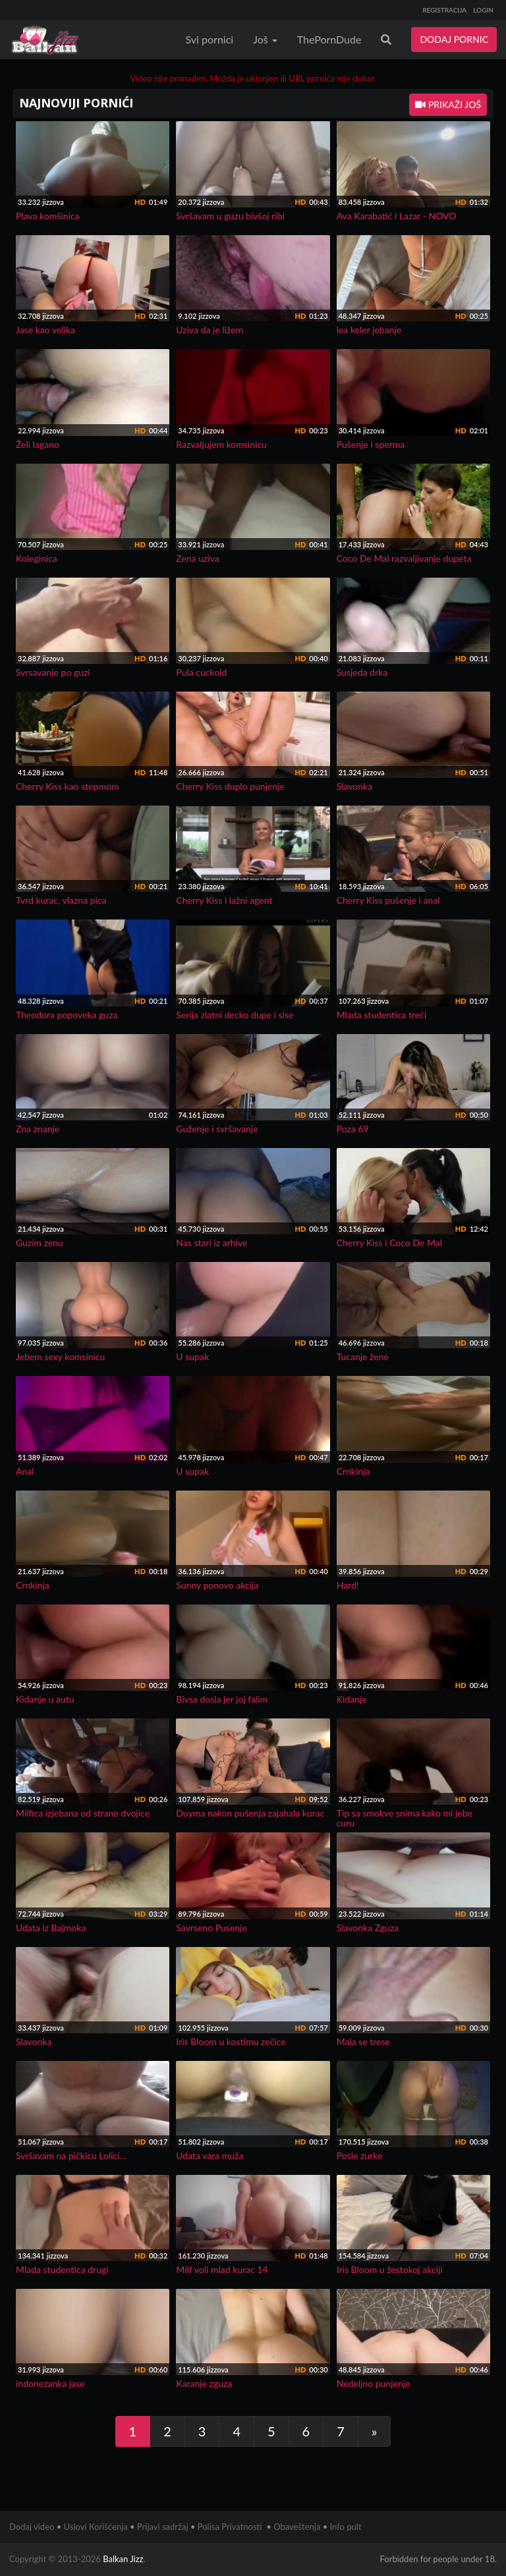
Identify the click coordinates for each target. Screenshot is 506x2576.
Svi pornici (210, 39)
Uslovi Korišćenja (96, 2526)
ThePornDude (329, 39)
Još (265, 39)
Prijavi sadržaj (162, 2526)
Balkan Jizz (123, 2559)
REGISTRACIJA (444, 10)
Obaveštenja (296, 2526)
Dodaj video (31, 2526)
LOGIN (483, 10)
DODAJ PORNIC (454, 39)
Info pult (346, 2526)
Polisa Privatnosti (230, 2526)
